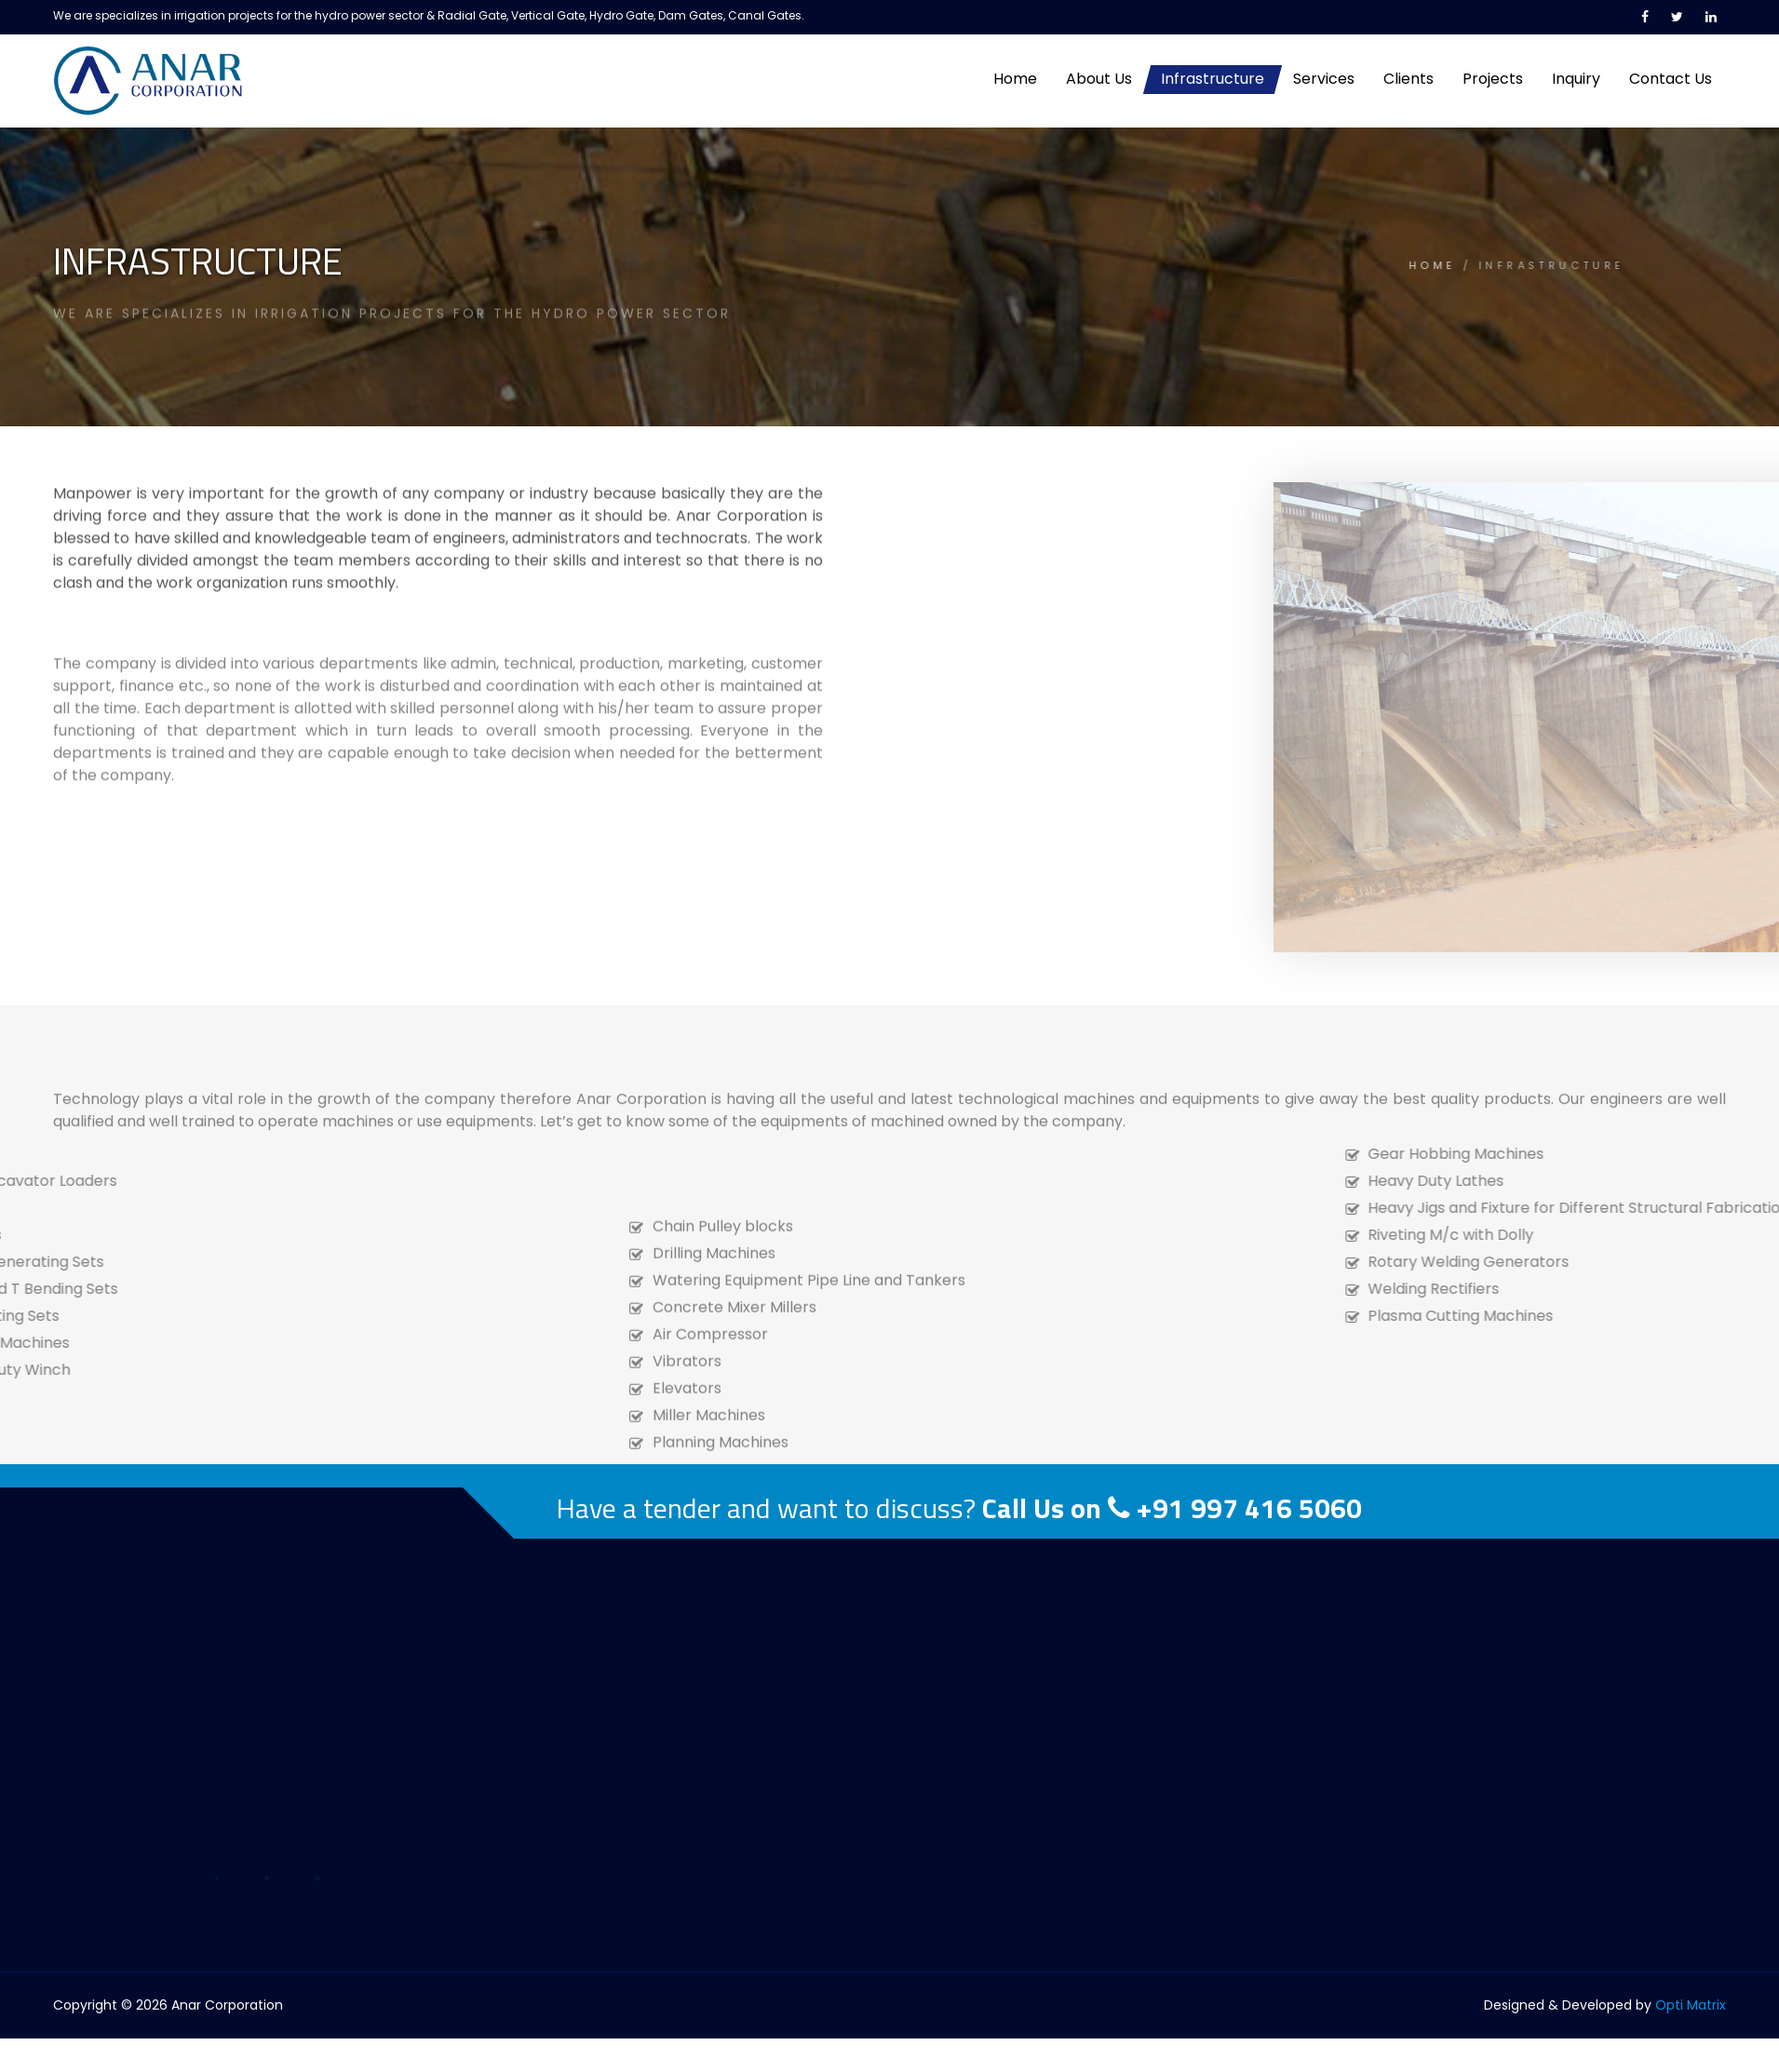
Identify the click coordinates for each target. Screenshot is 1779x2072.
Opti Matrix (1690, 2005)
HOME (1314, 265)
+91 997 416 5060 (1249, 1508)
